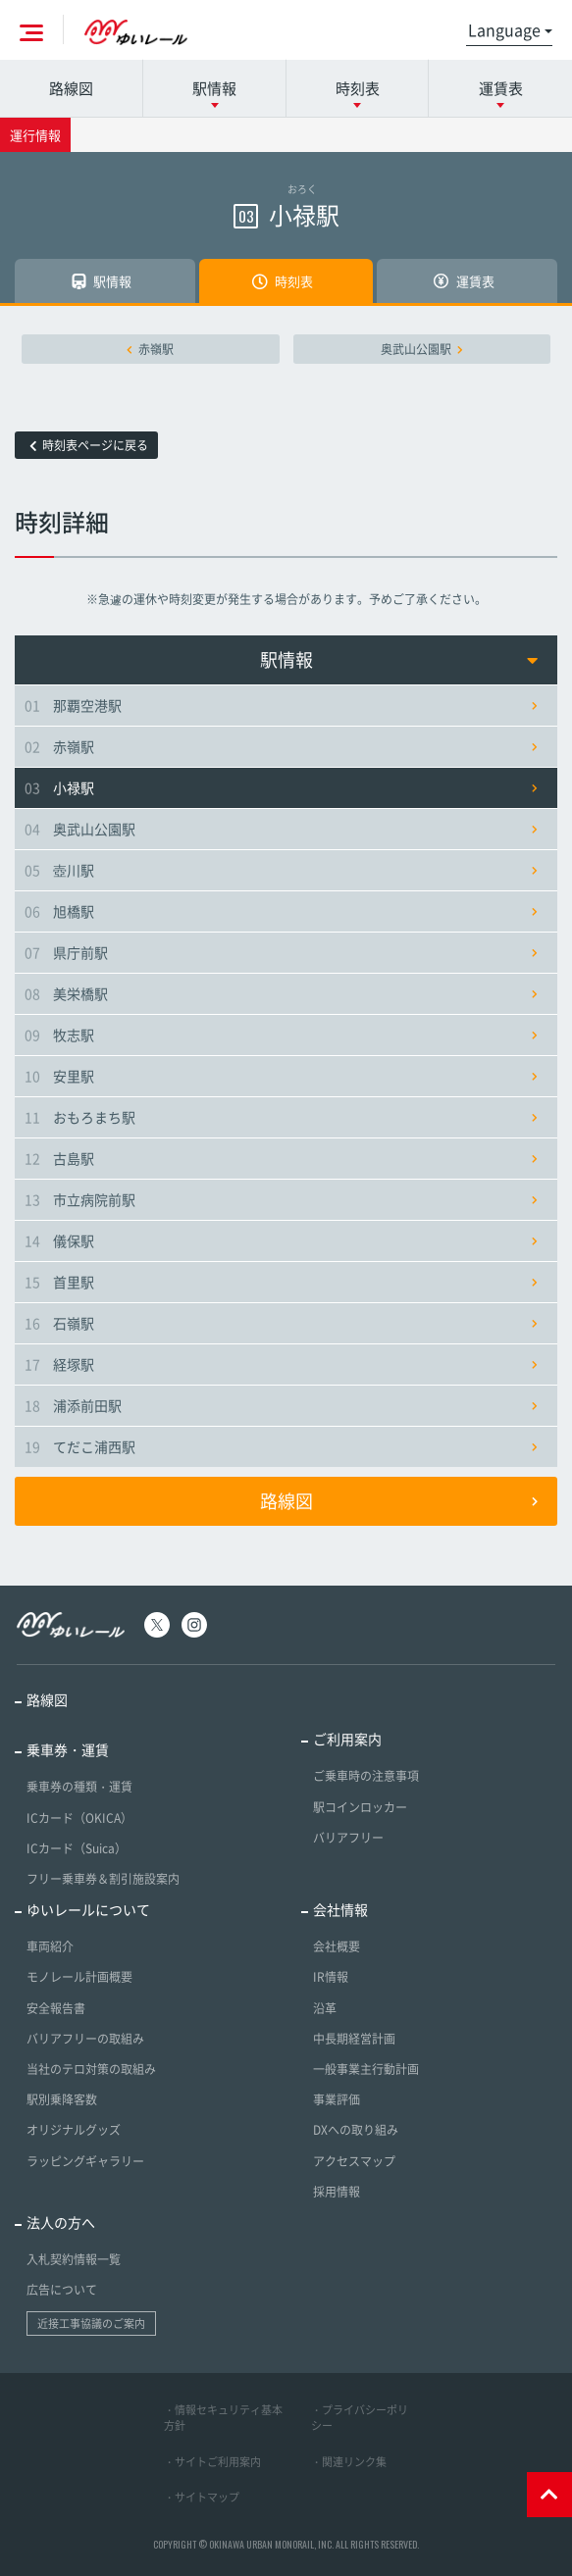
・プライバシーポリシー (359, 2418)
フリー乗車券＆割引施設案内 (103, 1879)
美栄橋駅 (281, 993)
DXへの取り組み (355, 2130)
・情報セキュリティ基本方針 (223, 2418)
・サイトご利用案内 (212, 2461)
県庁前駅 (281, 952)
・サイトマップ (201, 2497)
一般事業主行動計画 (366, 2069)
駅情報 (399, 659)
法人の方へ (60, 2222)
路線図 (71, 88)
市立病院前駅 (281, 1199)
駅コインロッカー (360, 1807)
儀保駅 (281, 1240)
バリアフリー (348, 1837)
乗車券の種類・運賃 (79, 1786)
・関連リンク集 (349, 2461)
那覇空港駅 (281, 705)
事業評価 (336, 2099)
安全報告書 (55, 2008)
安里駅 (281, 1076)
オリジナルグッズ (73, 2130)
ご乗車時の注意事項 (366, 1776)
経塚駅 (281, 1364)
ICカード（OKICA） (79, 1818)
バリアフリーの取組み (85, 2038)
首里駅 (281, 1281)
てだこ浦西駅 (281, 1446)
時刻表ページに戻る (88, 445)
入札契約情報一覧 (73, 2259)
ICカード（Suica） (76, 1848)
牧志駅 (281, 1034)
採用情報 (336, 2191)
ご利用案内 (347, 1738)
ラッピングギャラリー (85, 2161)
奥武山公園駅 (422, 349)
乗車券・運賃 (67, 1749)
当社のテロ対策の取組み (91, 2069)
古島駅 (281, 1158)
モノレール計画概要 (79, 1977)
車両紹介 (50, 1946)
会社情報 (340, 1909)
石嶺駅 (281, 1323)
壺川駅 (281, 870)
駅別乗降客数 (61, 2099)
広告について (61, 2289)
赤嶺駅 (150, 349)
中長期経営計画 (354, 2038)
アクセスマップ (354, 2161)
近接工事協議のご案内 (91, 2323)
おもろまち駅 (281, 1117)
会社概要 (336, 1946)
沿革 (325, 2008)
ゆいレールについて (88, 1909)
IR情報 (330, 1977)
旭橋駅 (281, 911)
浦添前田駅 (281, 1405)
